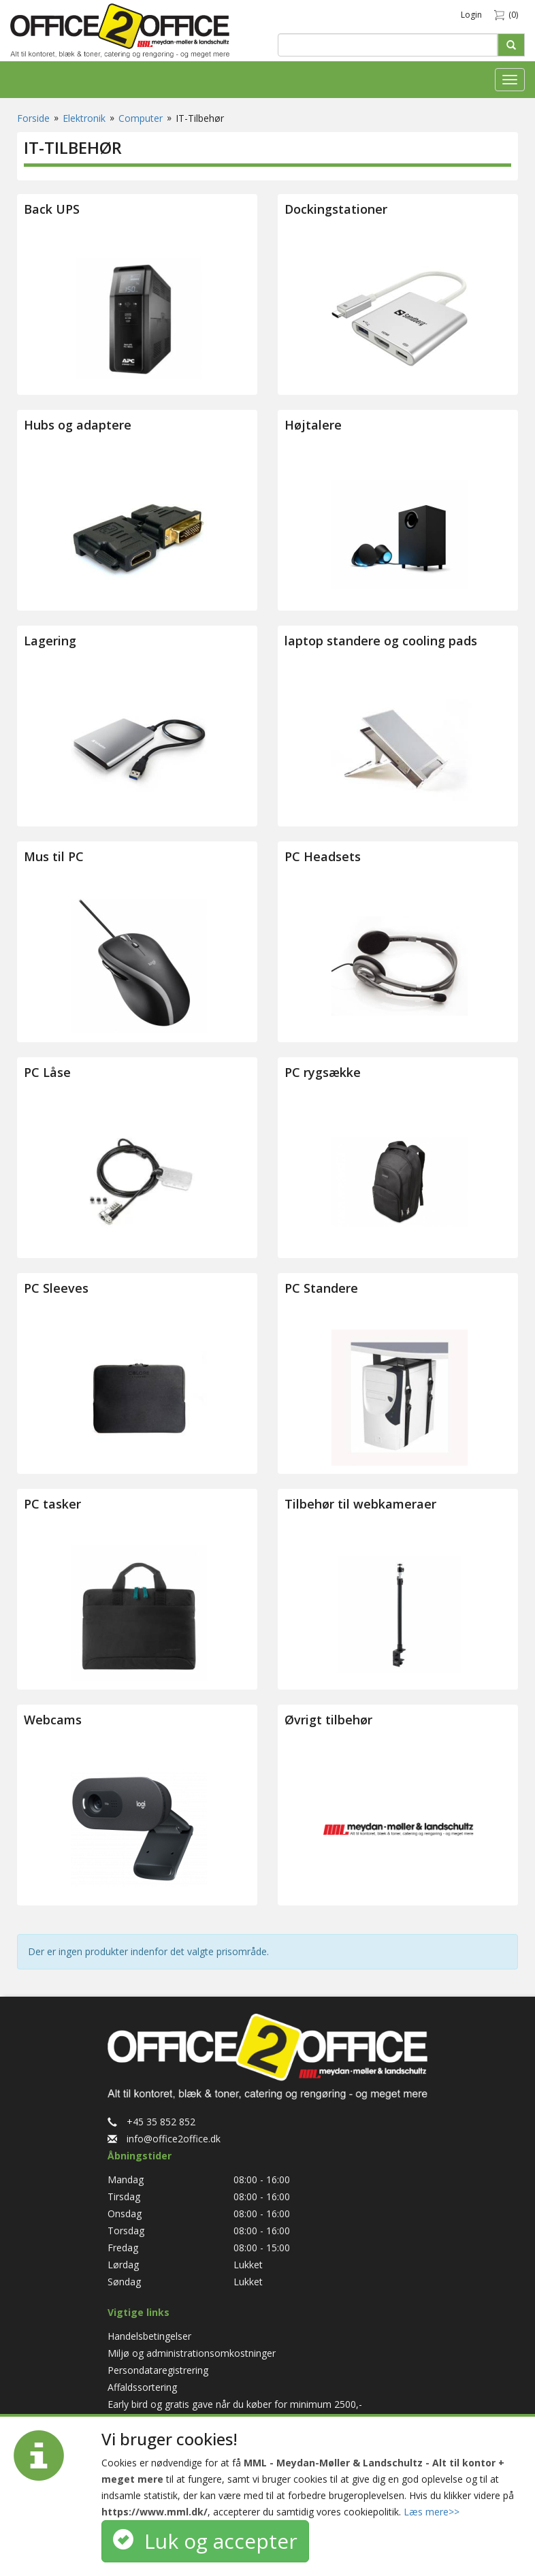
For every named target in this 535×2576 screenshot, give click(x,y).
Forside (33, 118)
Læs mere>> (431, 2511)
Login (471, 14)
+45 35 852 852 (151, 2121)
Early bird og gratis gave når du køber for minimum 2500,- (235, 2404)
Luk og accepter (205, 2541)
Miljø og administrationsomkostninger (192, 2353)
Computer (140, 118)
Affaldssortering (142, 2387)
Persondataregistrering (158, 2370)
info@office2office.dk (164, 2138)
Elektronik (84, 118)
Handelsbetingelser (149, 2336)
